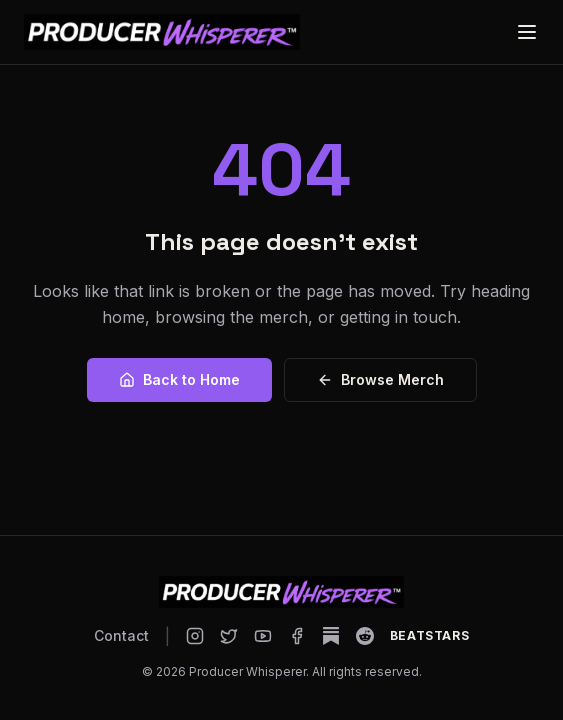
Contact (121, 635)
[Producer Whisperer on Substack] (331, 636)
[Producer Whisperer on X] (229, 636)
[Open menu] (527, 32)
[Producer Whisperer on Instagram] (195, 636)
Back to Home (179, 379)
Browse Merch (380, 379)
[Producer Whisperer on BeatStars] (429, 636)
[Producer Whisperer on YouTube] (263, 636)
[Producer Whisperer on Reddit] (365, 636)
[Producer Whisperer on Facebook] (297, 636)
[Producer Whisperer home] (162, 32)
